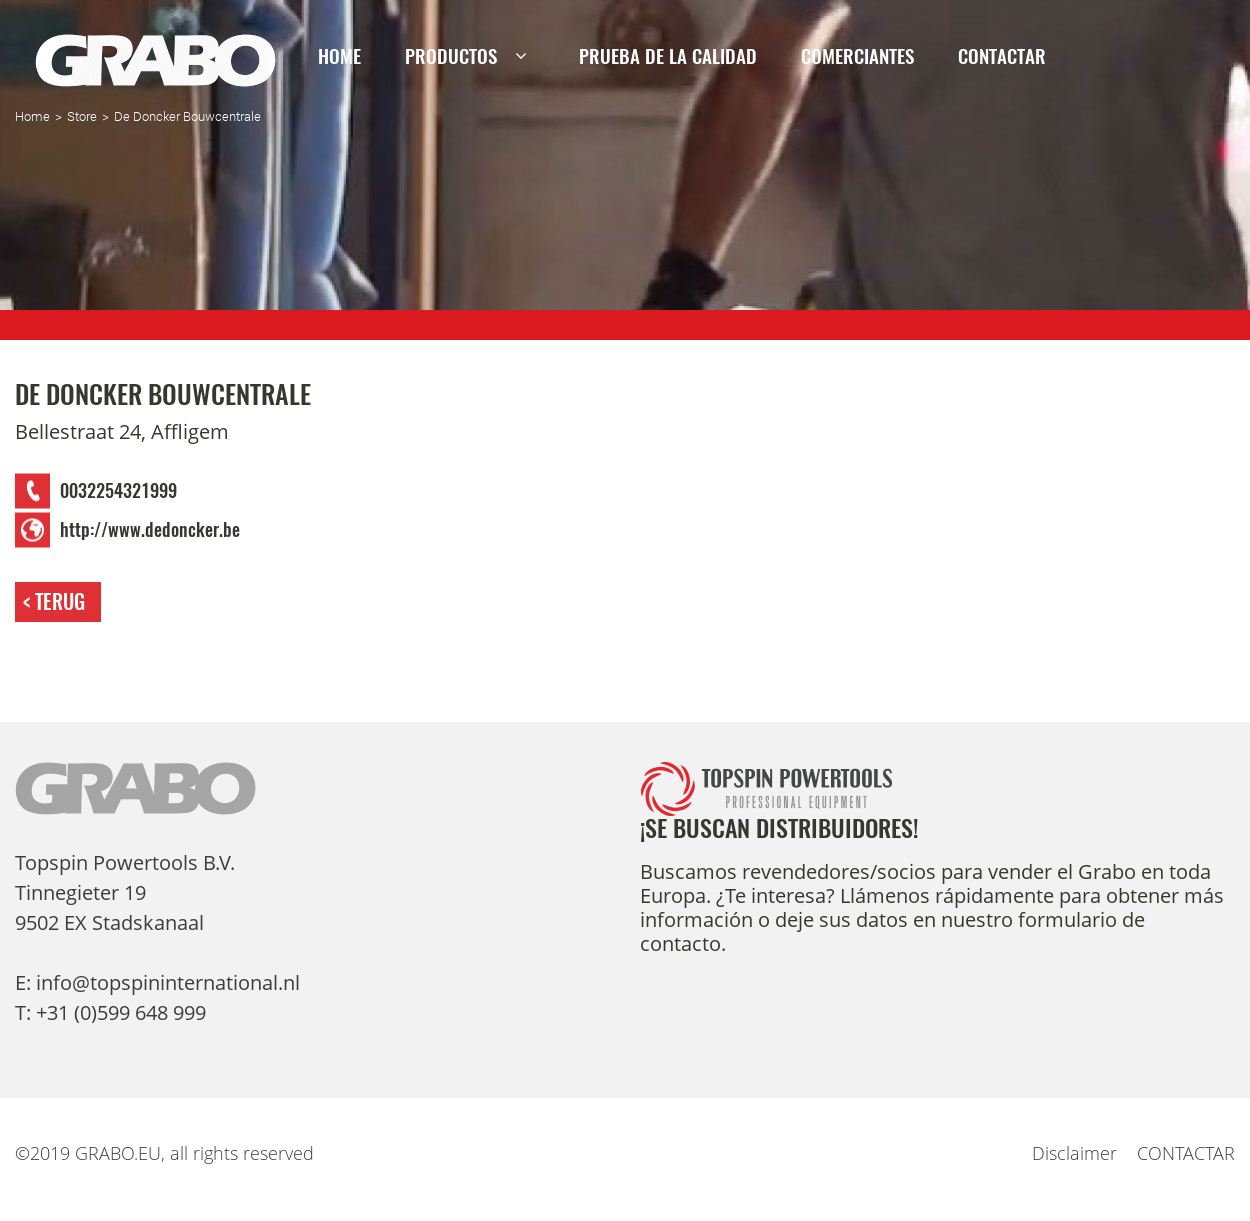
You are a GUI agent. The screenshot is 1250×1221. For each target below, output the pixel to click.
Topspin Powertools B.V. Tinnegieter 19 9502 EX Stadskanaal (125, 892)
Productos (451, 56)
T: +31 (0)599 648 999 (110, 1012)
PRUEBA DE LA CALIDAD (668, 56)
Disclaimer (1074, 1153)
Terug (60, 601)
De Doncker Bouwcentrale (187, 116)
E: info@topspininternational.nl (157, 982)
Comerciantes (857, 56)
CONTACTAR (1002, 56)
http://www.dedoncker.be (150, 530)
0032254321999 (118, 491)
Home (339, 56)
